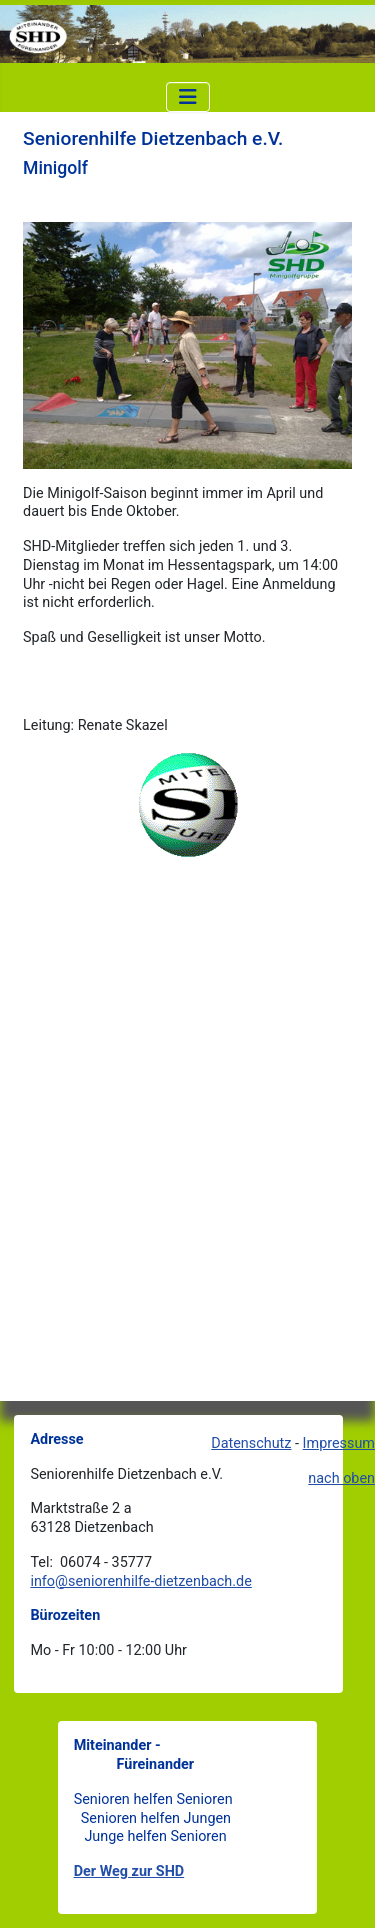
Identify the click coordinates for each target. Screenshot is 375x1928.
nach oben (341, 1478)
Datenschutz (251, 1443)
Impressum (339, 1443)
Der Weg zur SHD (129, 1871)
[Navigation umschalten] (188, 97)
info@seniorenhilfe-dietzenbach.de (140, 1581)
